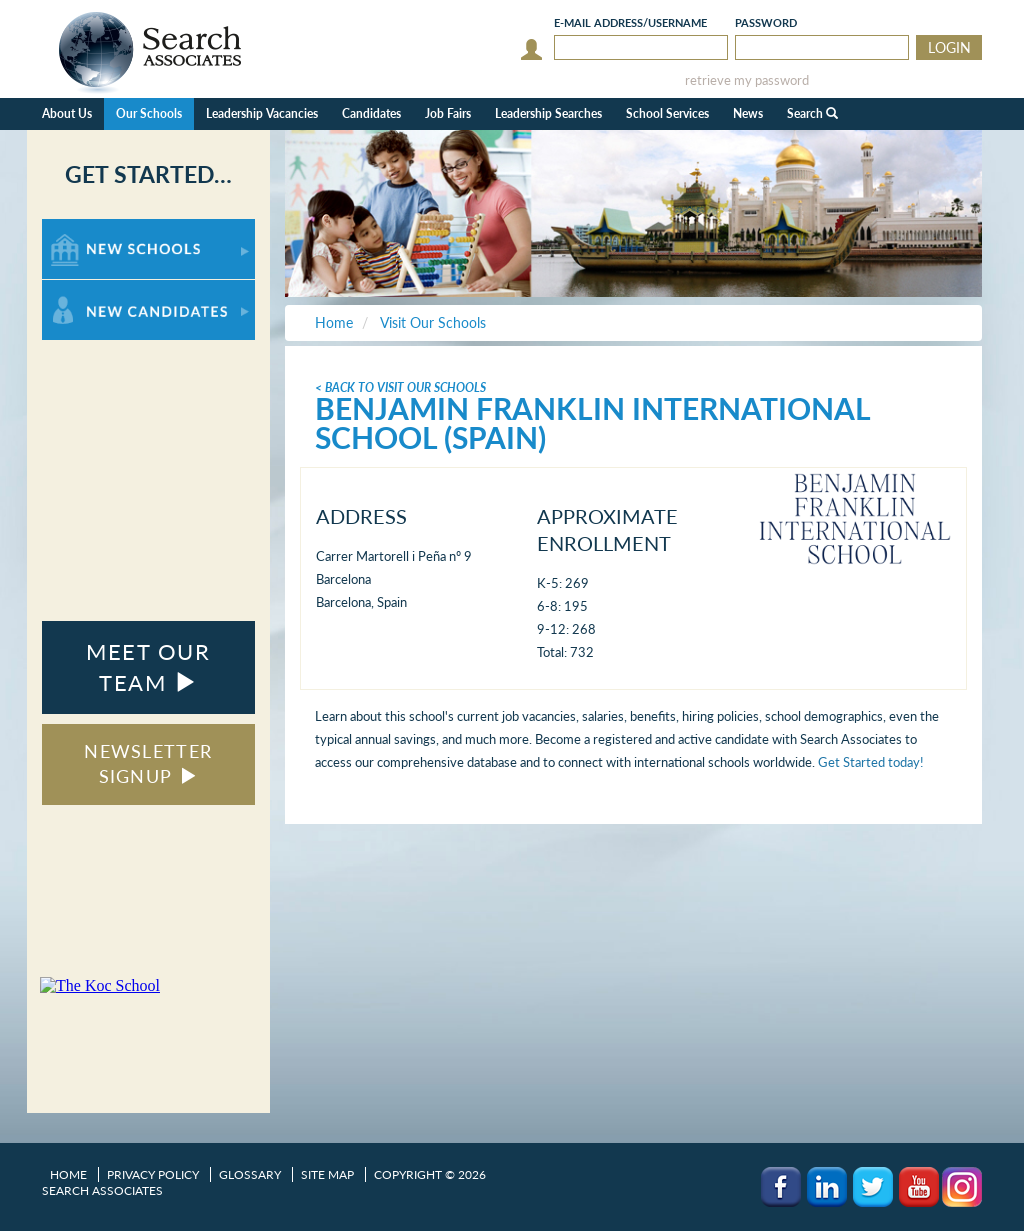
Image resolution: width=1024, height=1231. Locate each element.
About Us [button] (67, 113)
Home (68, 1174)
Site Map (327, 1174)
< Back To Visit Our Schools (400, 387)
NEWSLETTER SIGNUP (148, 764)
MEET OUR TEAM (148, 667)
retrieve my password (747, 80)
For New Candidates (104, 289)
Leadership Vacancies (262, 113)
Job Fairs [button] (448, 113)
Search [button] (812, 113)
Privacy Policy (153, 1174)
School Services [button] (667, 113)
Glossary (250, 1174)
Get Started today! (871, 762)
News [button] (748, 113)
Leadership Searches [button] (548, 113)
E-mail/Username (630, 22)
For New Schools (94, 228)
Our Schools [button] (149, 113)
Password (766, 22)
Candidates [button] (371, 113)
